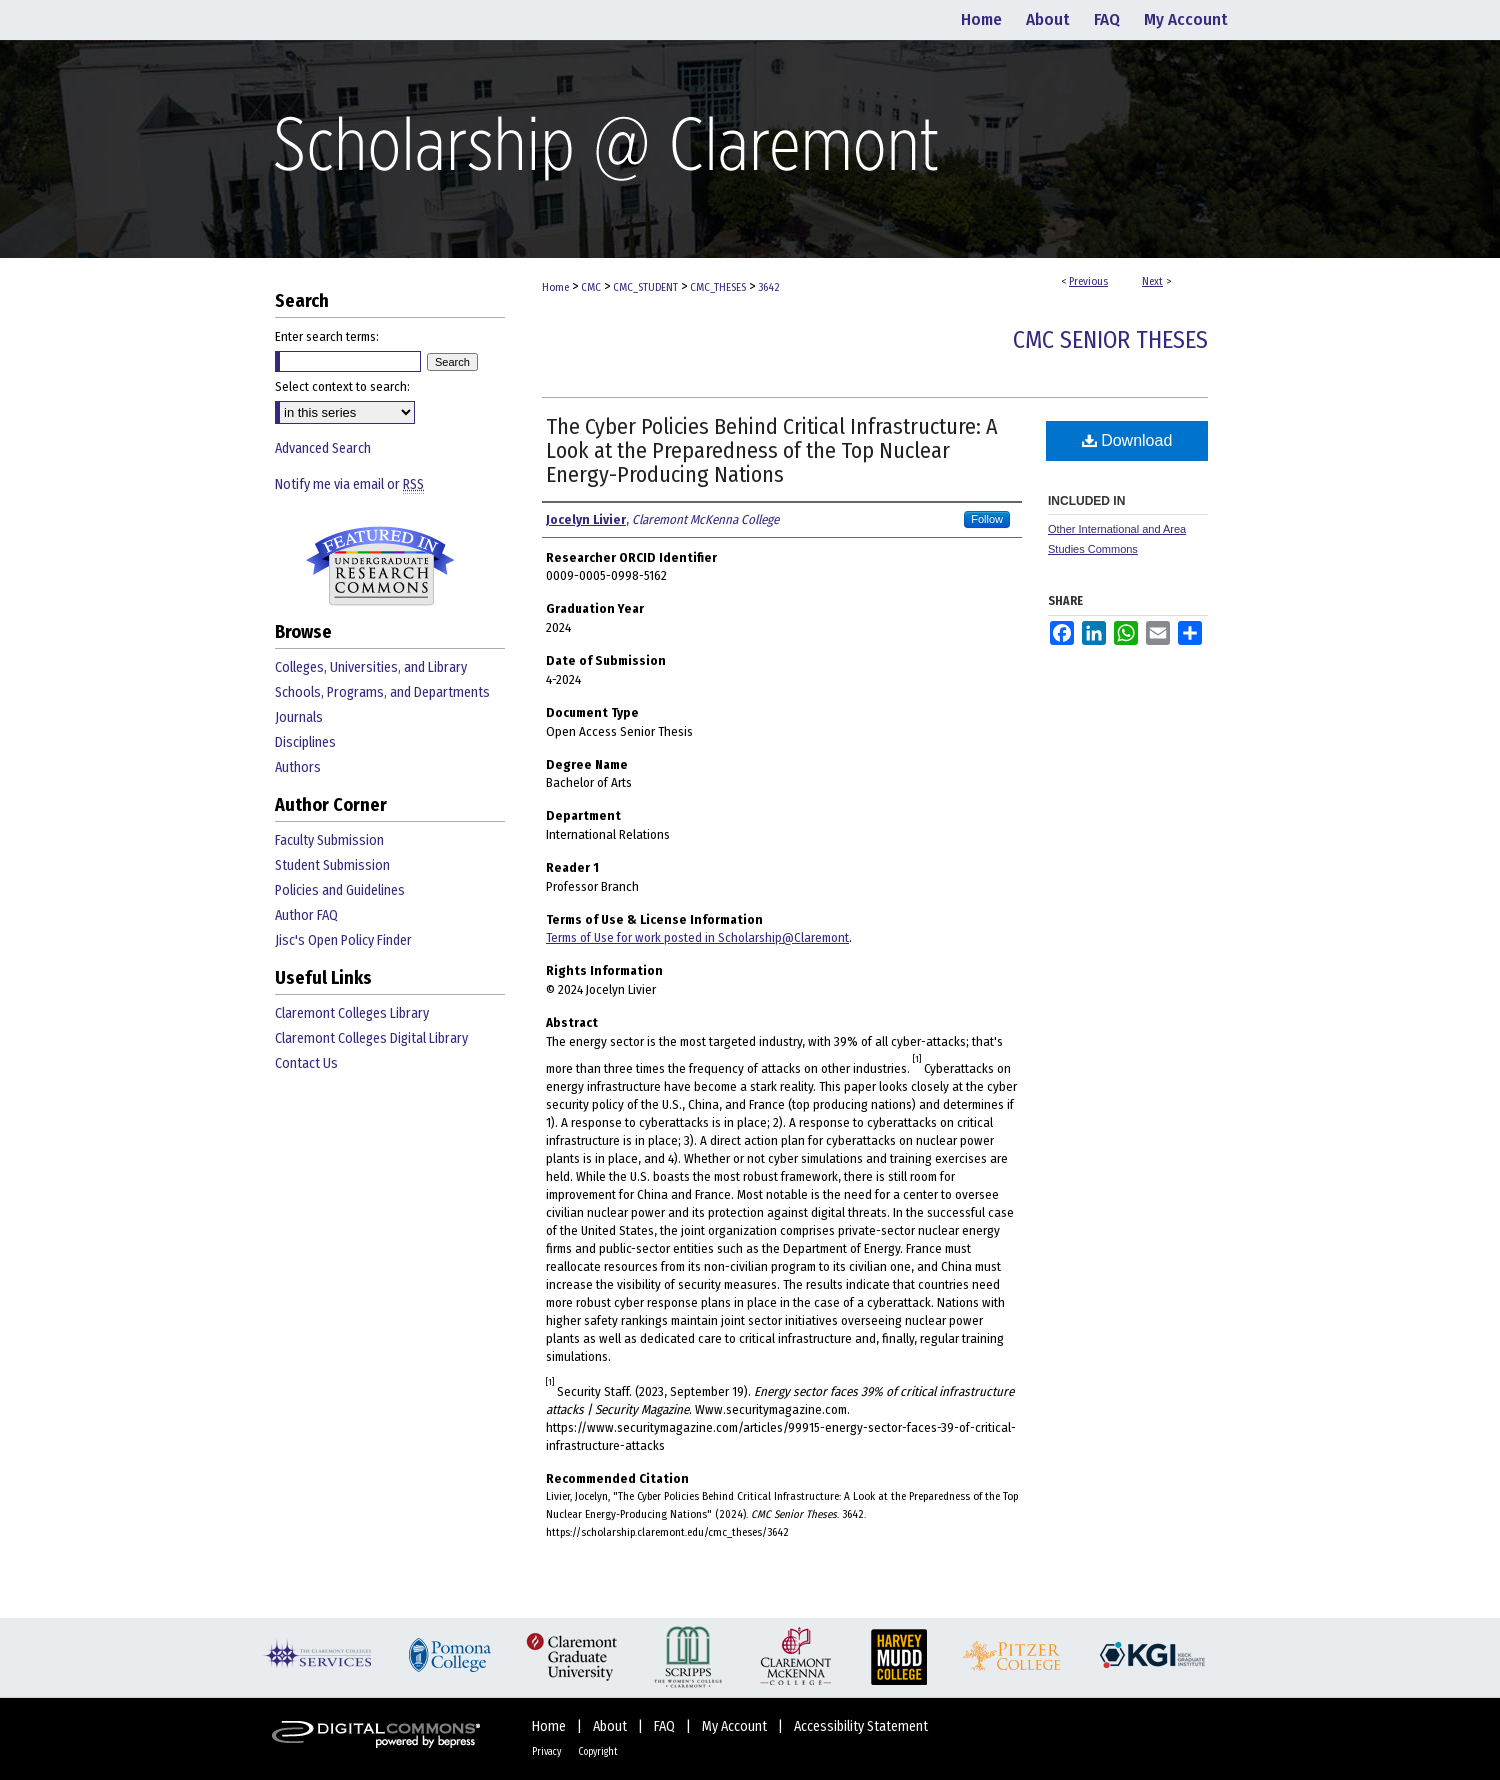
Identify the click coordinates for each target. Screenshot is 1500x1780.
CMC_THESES (718, 287)
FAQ (666, 1726)
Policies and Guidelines (340, 890)
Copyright (598, 1752)
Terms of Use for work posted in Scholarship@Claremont (697, 937)
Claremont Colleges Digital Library (371, 1038)
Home (555, 287)
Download (1127, 440)
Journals (299, 717)
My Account (736, 1726)
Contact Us (306, 1063)
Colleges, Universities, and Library (371, 667)
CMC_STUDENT (645, 287)
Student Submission (332, 865)
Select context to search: (342, 386)
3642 (769, 287)
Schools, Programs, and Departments (382, 692)
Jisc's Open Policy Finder (343, 940)
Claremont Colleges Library (352, 1013)
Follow (987, 519)
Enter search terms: (327, 336)
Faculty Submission (329, 840)
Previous (1088, 281)
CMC (591, 287)
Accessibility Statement (861, 1726)
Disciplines (305, 742)
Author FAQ (306, 915)
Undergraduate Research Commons (380, 566)
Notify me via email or (349, 484)
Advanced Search (323, 448)
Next (1152, 281)
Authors (298, 767)
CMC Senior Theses (1110, 340)
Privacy (547, 1752)
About (611, 1726)
